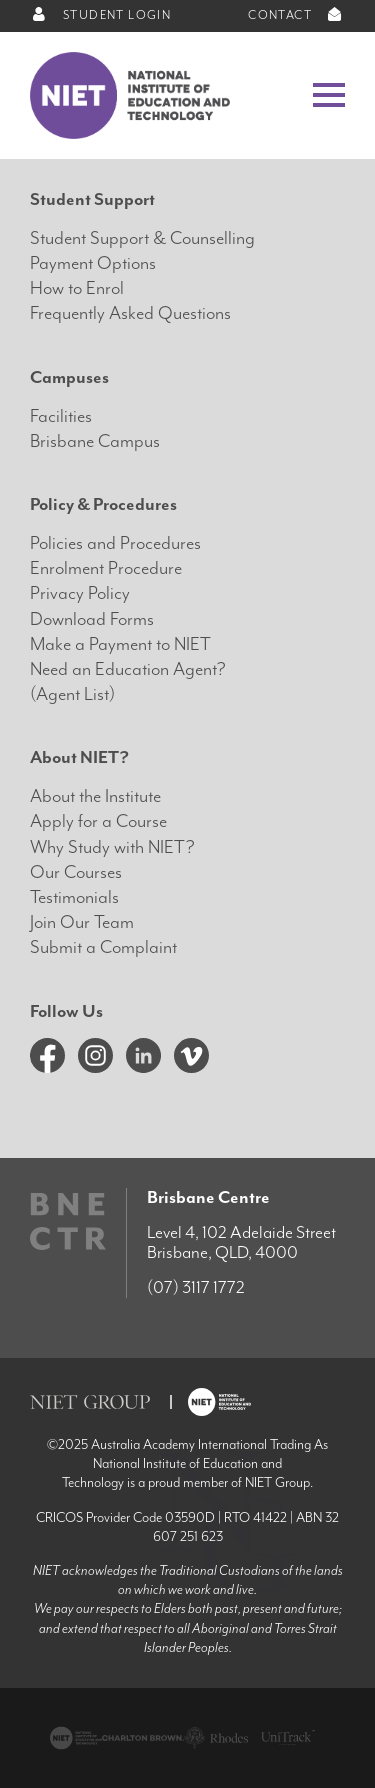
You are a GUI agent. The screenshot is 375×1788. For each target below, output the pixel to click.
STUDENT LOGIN (100, 15)
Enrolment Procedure (106, 568)
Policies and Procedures (115, 543)
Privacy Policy (80, 593)
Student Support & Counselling (142, 238)
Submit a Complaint (103, 947)
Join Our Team (82, 922)
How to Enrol (77, 288)
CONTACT (296, 15)
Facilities (61, 416)
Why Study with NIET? (112, 847)
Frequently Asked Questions (130, 313)
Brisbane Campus (95, 441)
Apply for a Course (98, 821)
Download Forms (92, 619)
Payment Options (93, 263)
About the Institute (95, 796)
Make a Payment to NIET (120, 644)
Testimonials (74, 897)
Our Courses (76, 872)
